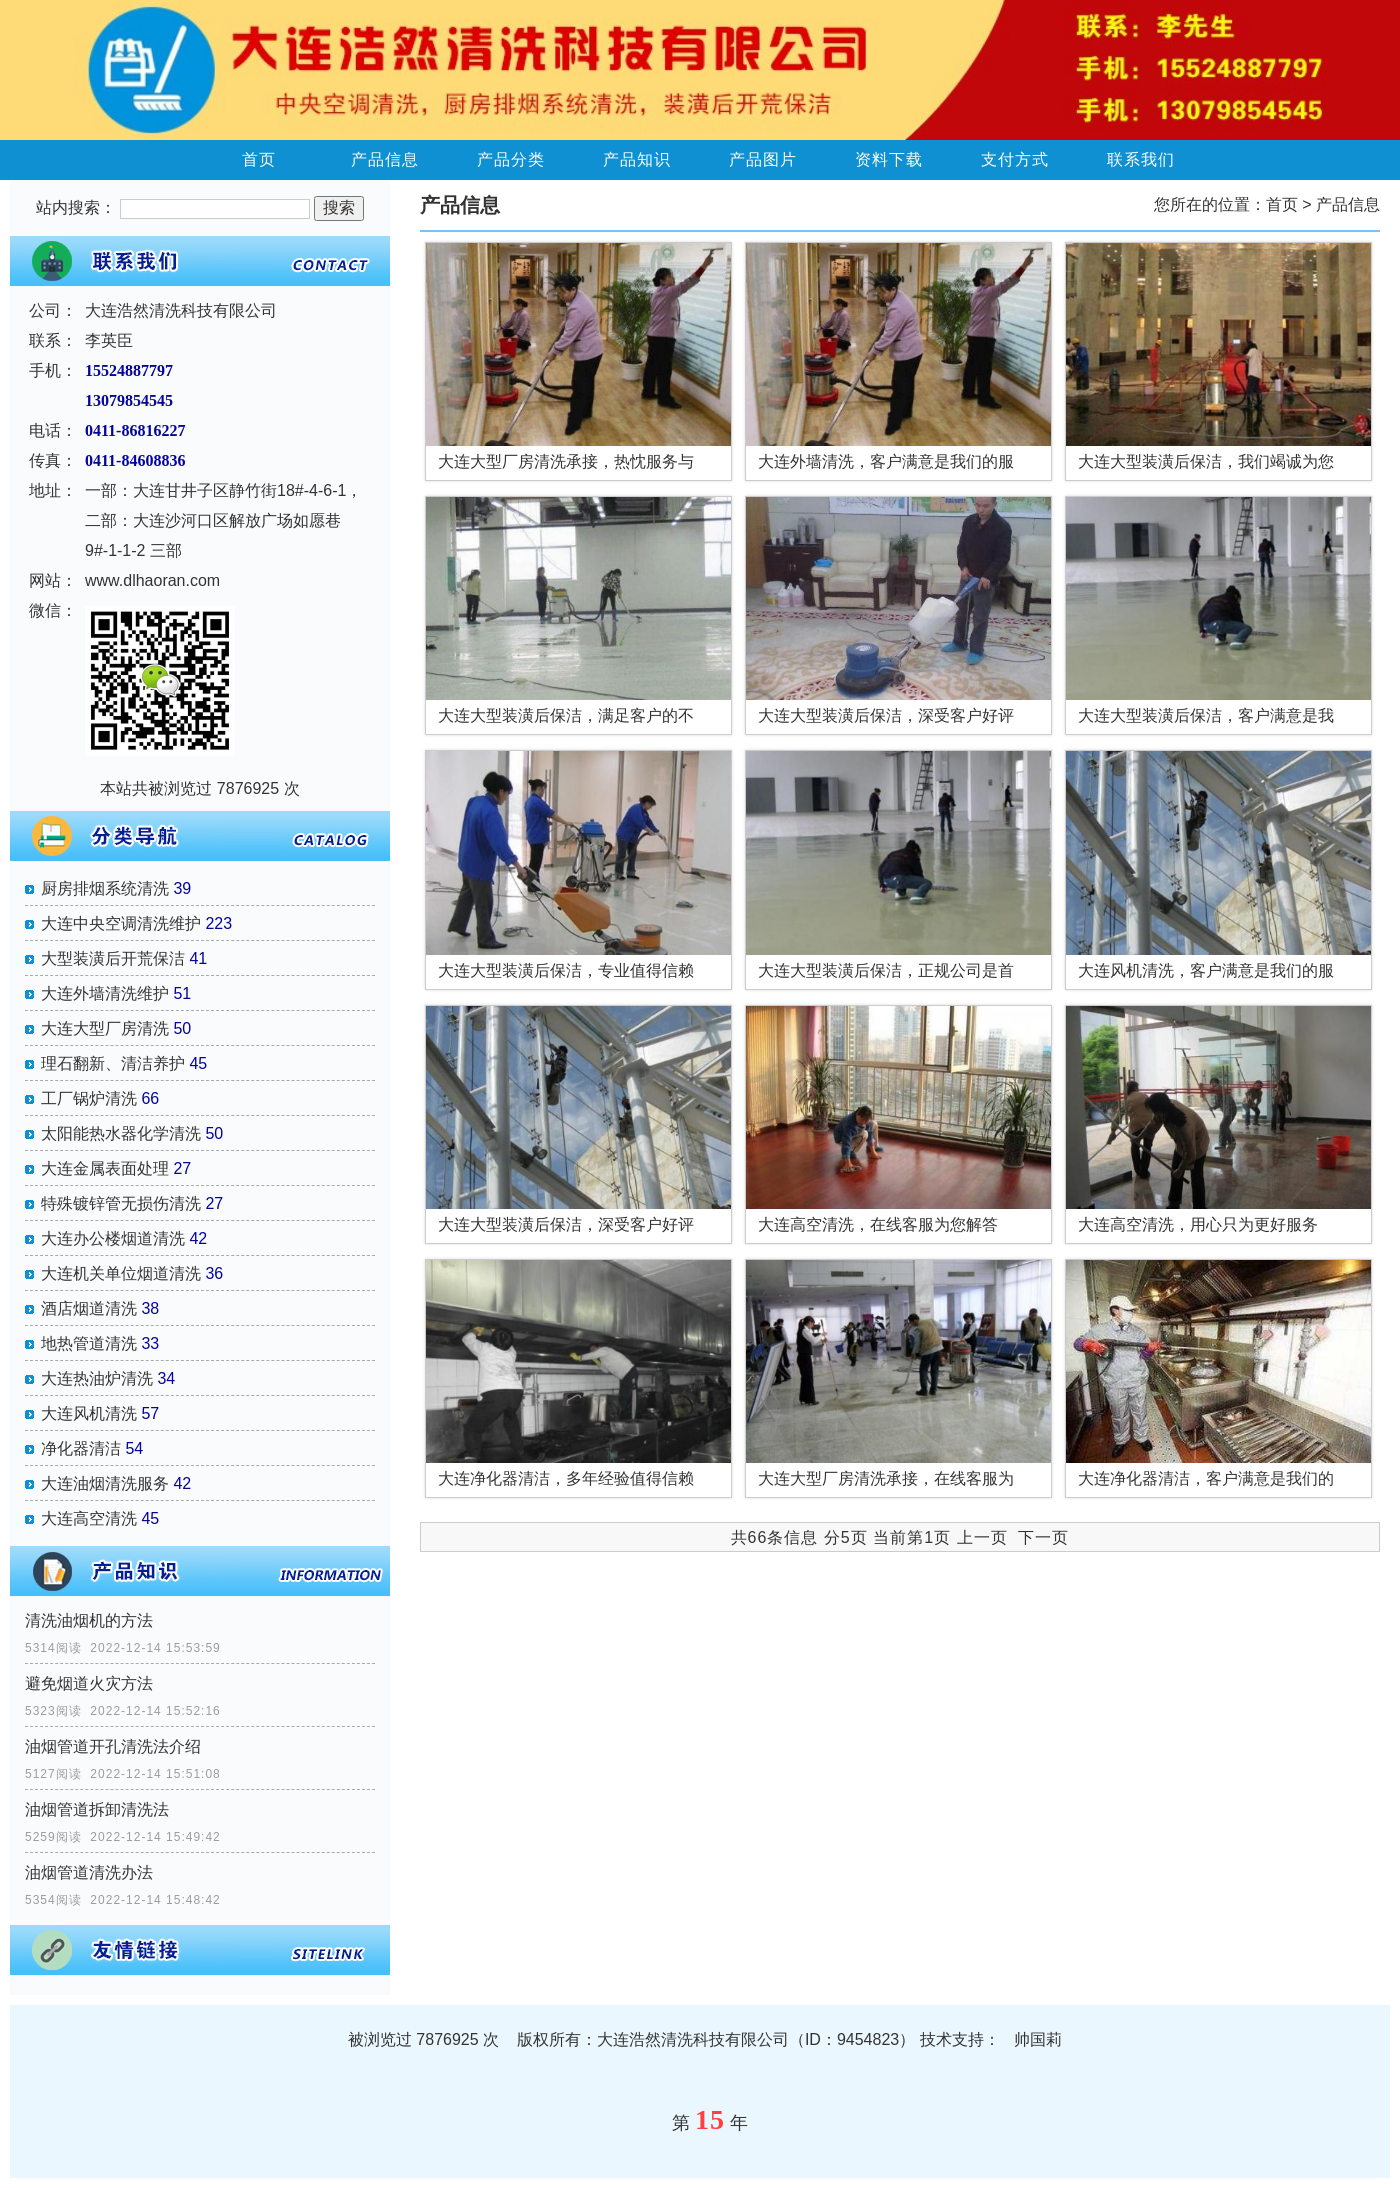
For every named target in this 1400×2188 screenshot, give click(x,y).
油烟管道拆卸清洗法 (97, 1809)
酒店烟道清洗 (89, 1308)
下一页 (1043, 1537)
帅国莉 (1038, 2039)
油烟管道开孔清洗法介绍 (113, 1746)
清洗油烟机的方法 (89, 1620)
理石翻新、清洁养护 (113, 1063)
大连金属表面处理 (105, 1168)
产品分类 (511, 159)
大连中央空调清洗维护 (121, 923)
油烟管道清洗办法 (89, 1872)
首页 (259, 159)
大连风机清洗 (89, 1413)
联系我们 (1141, 159)
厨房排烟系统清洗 (105, 888)
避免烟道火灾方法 (89, 1683)
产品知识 (637, 159)
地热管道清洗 (89, 1343)
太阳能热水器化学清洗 (121, 1133)
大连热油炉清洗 (97, 1378)
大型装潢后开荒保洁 (113, 958)
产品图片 (763, 159)
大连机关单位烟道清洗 (121, 1273)
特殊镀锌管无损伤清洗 (121, 1203)
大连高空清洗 (89, 1518)
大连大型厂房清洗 (105, 1028)
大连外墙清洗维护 (105, 993)
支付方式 (1015, 159)
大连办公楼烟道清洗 (113, 1238)
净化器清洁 (81, 1448)
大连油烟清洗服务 (105, 1483)
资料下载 (889, 159)
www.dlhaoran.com (152, 580)
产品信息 (385, 159)
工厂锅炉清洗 (89, 1098)
